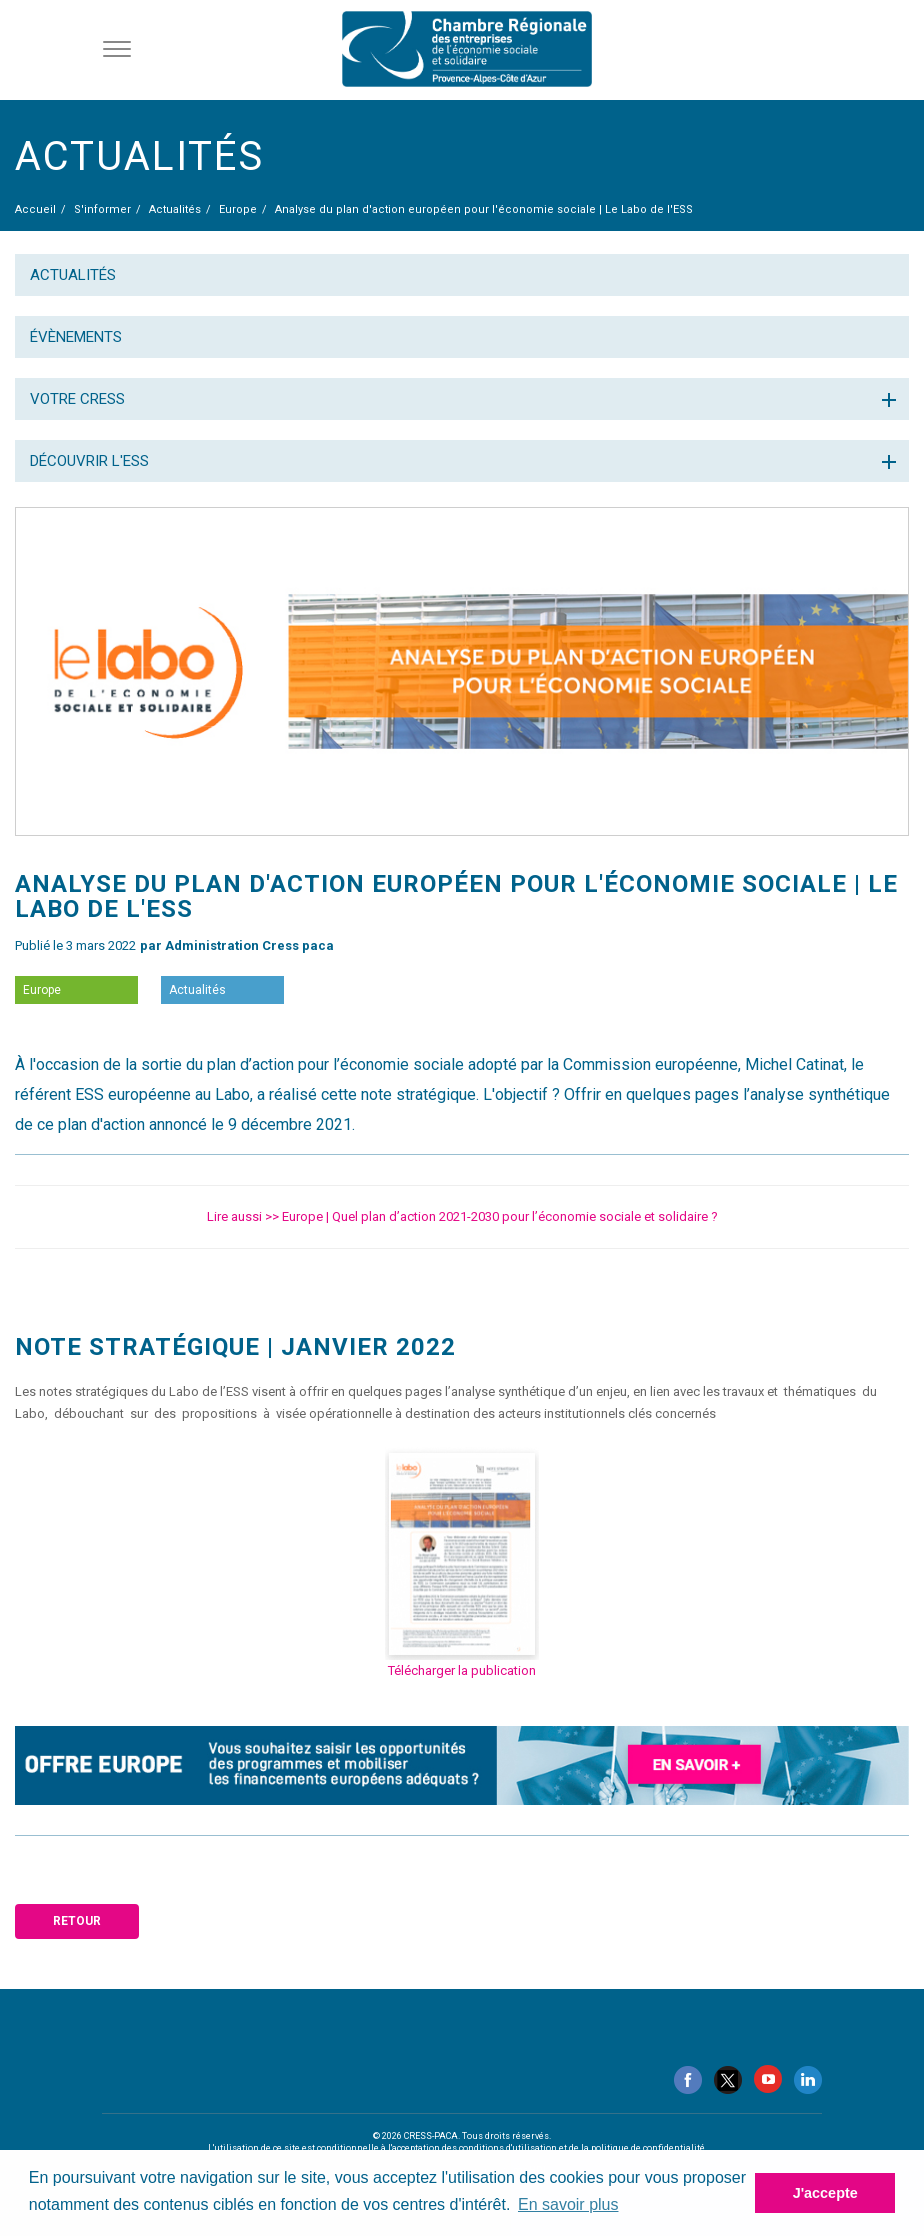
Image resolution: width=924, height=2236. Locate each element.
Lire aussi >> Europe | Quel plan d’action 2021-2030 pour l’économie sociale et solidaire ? (462, 1216)
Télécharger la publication (462, 1670)
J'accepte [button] (825, 2193)
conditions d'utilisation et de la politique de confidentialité (582, 2148)
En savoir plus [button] (568, 2204)
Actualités (73, 275)
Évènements (76, 337)
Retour (77, 1921)
